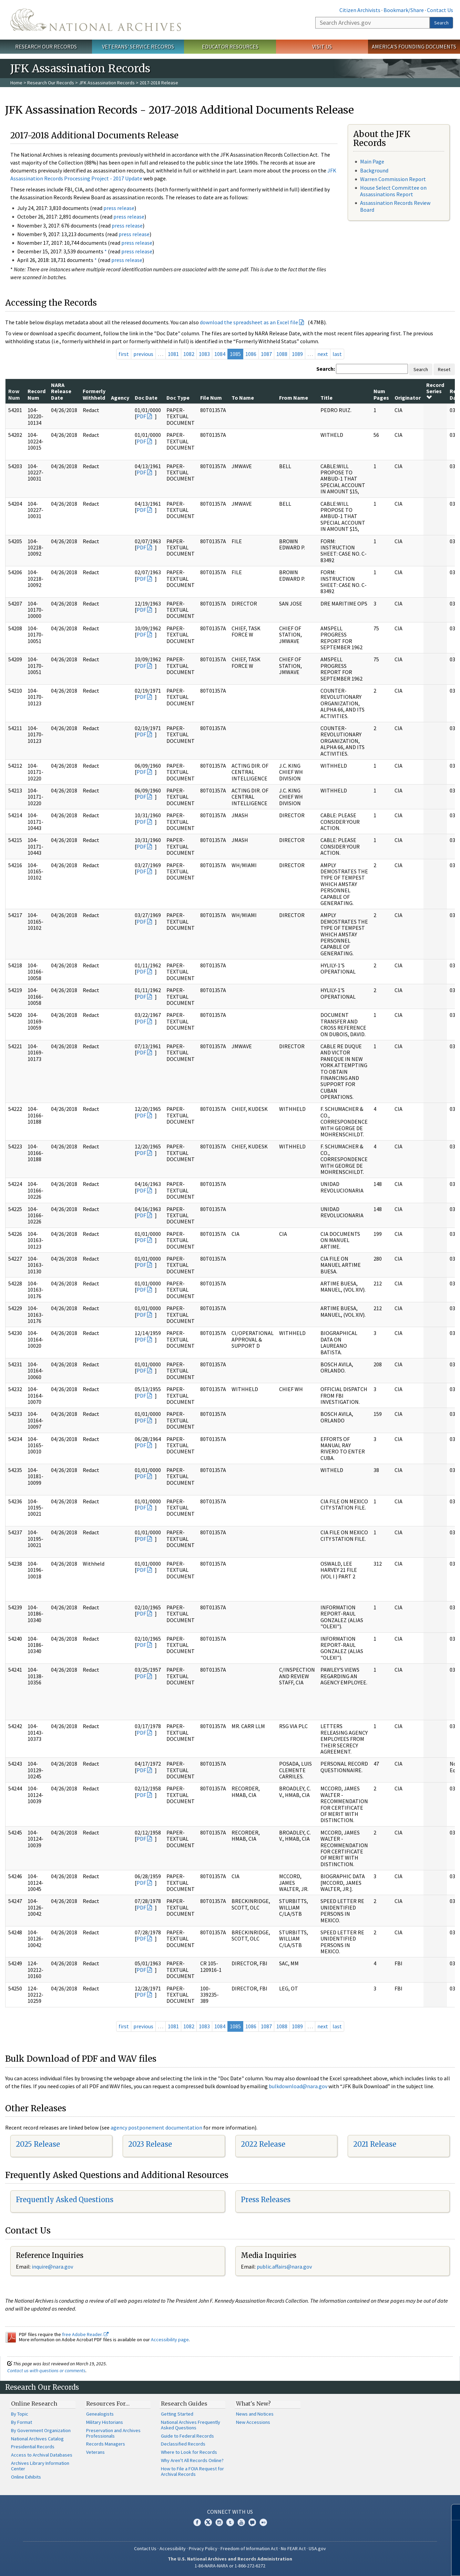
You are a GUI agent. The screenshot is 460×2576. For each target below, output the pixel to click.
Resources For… (108, 2403)
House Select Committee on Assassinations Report (393, 191)
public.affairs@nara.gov (284, 2266)
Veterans (95, 2452)
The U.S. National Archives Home (95, 20)
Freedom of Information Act (249, 2548)
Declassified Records (183, 2444)
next (322, 353)
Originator (408, 397)
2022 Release (263, 2144)
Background (374, 170)
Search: (325, 368)
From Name (293, 397)
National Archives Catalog (37, 2439)
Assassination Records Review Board (395, 206)
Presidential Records (32, 2446)
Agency (120, 397)
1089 (297, 353)
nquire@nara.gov (53, 2266)
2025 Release (38, 2144)
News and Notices (255, 2414)
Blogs (252, 2522)
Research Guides (184, 2403)
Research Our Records (46, 46)
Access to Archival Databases (41, 2455)
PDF (141, 416)
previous (143, 353)
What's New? (253, 2403)
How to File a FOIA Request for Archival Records (192, 2471)
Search (441, 23)
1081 (173, 353)
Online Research (34, 2403)
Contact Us (440, 10)
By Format (21, 2422)
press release (118, 207)
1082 (188, 353)
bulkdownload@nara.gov (298, 2086)
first (124, 353)
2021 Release (374, 2144)
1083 (204, 353)
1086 (250, 353)
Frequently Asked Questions (64, 2199)
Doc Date (146, 397)
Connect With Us (230, 2511)
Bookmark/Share (404, 10)
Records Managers (105, 2444)
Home (16, 83)
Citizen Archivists (359, 10)
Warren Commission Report (393, 179)
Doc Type (178, 397)
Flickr (263, 2522)
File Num (211, 397)
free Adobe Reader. (85, 2334)
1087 (266, 353)
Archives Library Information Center (40, 2466)
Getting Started (177, 2414)
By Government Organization (41, 2430)
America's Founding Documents (414, 46)
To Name (243, 397)
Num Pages (381, 394)
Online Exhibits (26, 2477)
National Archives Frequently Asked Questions (190, 2425)
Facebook (197, 2522)
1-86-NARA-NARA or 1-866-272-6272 (230, 2566)
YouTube (241, 2522)
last (337, 353)
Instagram (219, 2522)
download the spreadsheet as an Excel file (249, 322)
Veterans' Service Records (138, 46)
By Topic (19, 2414)
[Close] (452, 2512)
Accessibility (173, 2548)
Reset (444, 369)
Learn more (398, 2564)
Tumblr (230, 2522)
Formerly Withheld (94, 394)
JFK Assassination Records (107, 83)
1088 (281, 353)
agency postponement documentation (156, 2127)
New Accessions (253, 2422)
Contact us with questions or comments (46, 2370)
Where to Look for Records (189, 2452)
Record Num (36, 394)
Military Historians (104, 2422)
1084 (219, 353)
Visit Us (322, 46)
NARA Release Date (61, 391)
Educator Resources (230, 46)
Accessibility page (170, 2339)
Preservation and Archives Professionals (113, 2433)
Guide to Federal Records (187, 2436)
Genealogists (100, 2414)
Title (326, 397)
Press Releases (265, 2199)
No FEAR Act (293, 2548)
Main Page (372, 161)
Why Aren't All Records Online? (192, 2460)
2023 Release (150, 2144)
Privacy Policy (203, 2548)
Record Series (435, 390)
